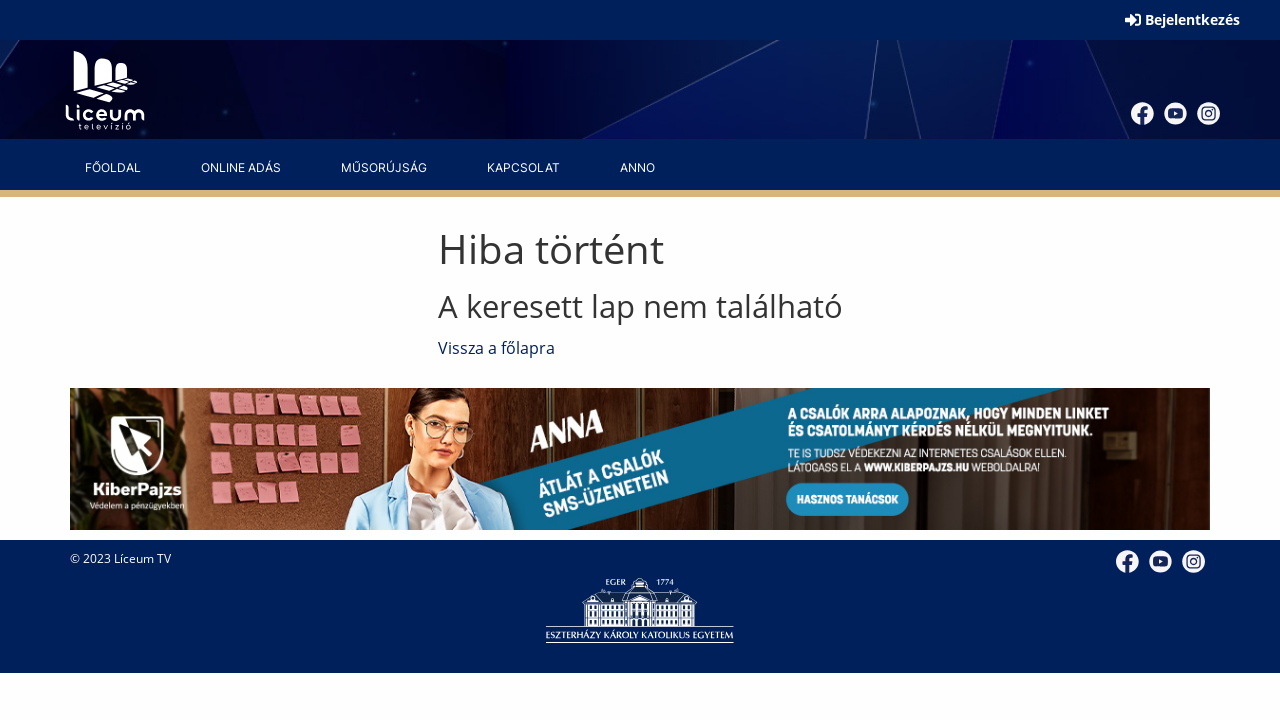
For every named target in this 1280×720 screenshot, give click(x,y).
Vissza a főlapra (496, 348)
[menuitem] (113, 168)
